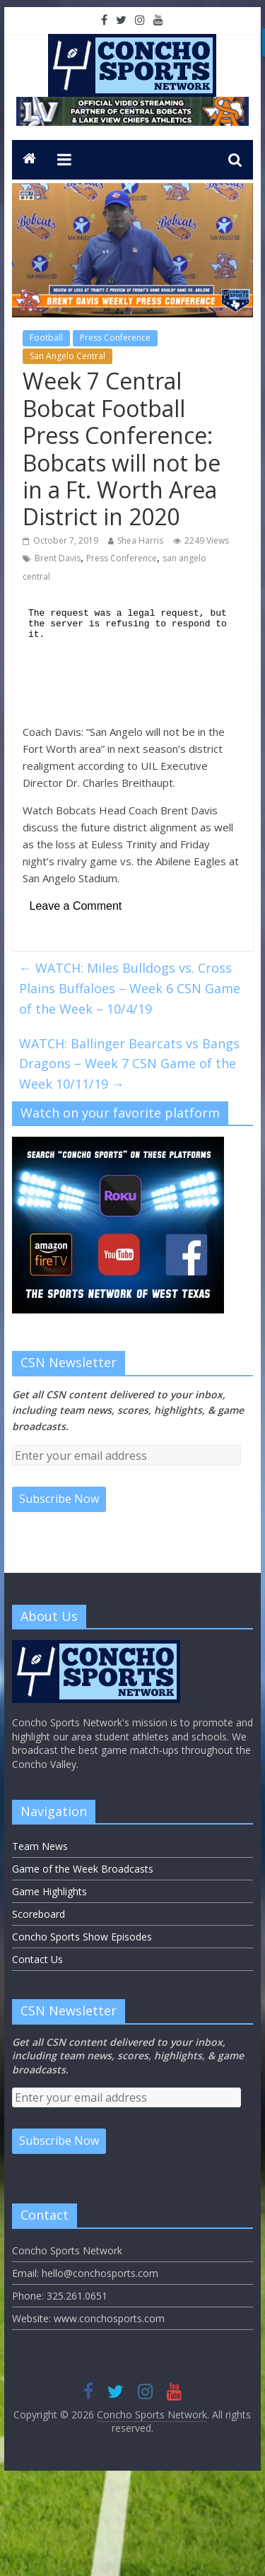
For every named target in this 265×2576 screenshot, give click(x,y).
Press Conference (115, 338)
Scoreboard (38, 1914)
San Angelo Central (67, 356)
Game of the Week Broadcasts (82, 1868)
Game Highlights (49, 1891)
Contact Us (37, 1959)
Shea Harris (140, 540)
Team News (40, 1846)
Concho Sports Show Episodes (82, 1936)
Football (46, 338)
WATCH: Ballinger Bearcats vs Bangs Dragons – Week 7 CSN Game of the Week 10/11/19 (129, 1064)
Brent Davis (58, 558)
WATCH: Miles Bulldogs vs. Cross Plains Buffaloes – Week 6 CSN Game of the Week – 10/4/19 (129, 988)
